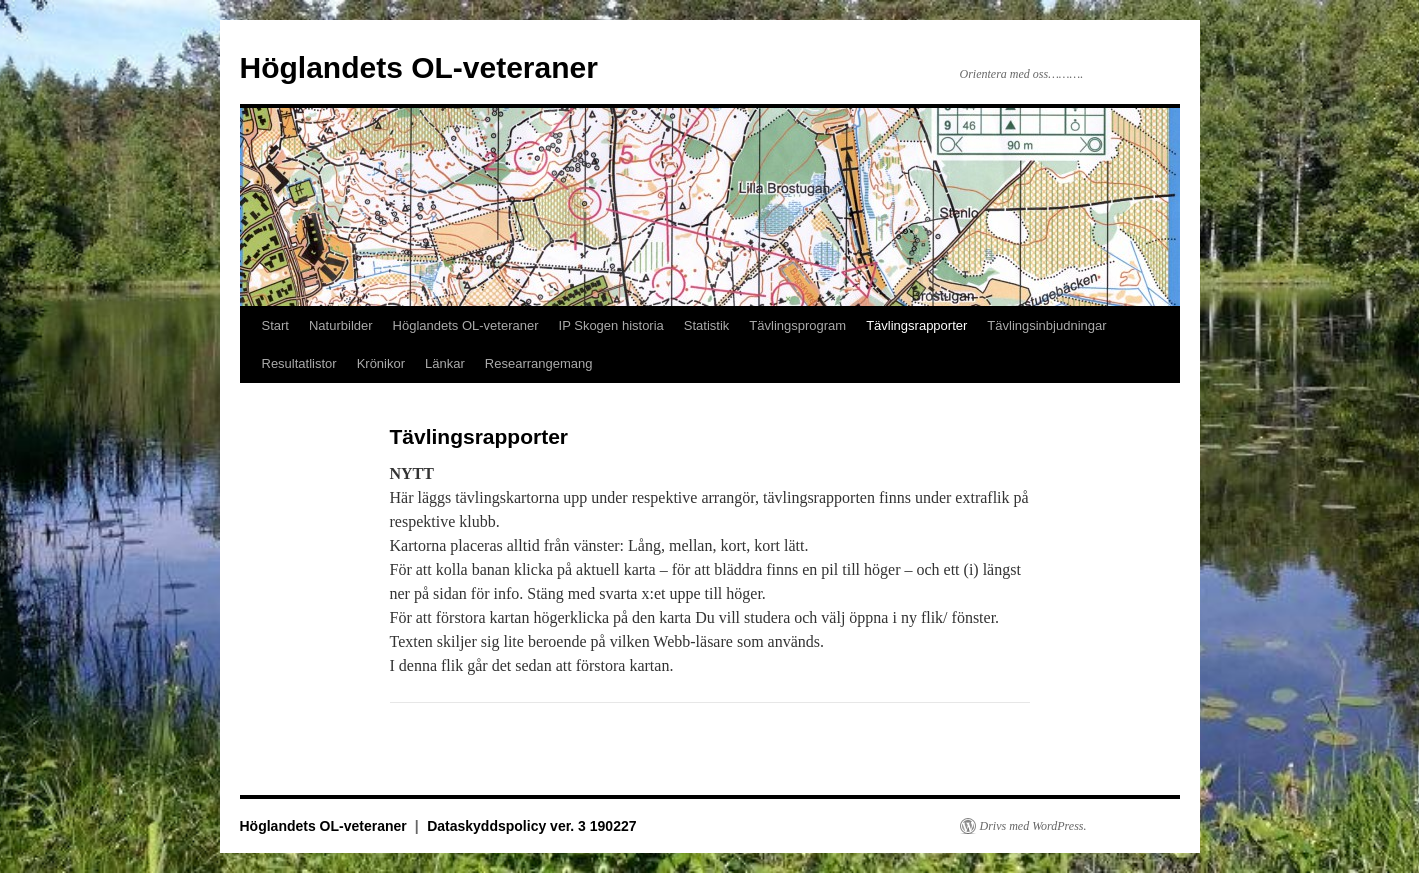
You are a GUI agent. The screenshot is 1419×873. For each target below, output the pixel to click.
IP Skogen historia (611, 325)
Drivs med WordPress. (1033, 826)
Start (275, 325)
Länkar (445, 363)
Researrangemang (539, 363)
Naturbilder (341, 325)
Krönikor (381, 363)
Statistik (707, 325)
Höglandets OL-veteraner (419, 67)
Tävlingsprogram (797, 325)
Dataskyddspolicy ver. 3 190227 (531, 826)
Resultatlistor (299, 363)
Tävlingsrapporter (916, 325)
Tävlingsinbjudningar (1046, 325)
